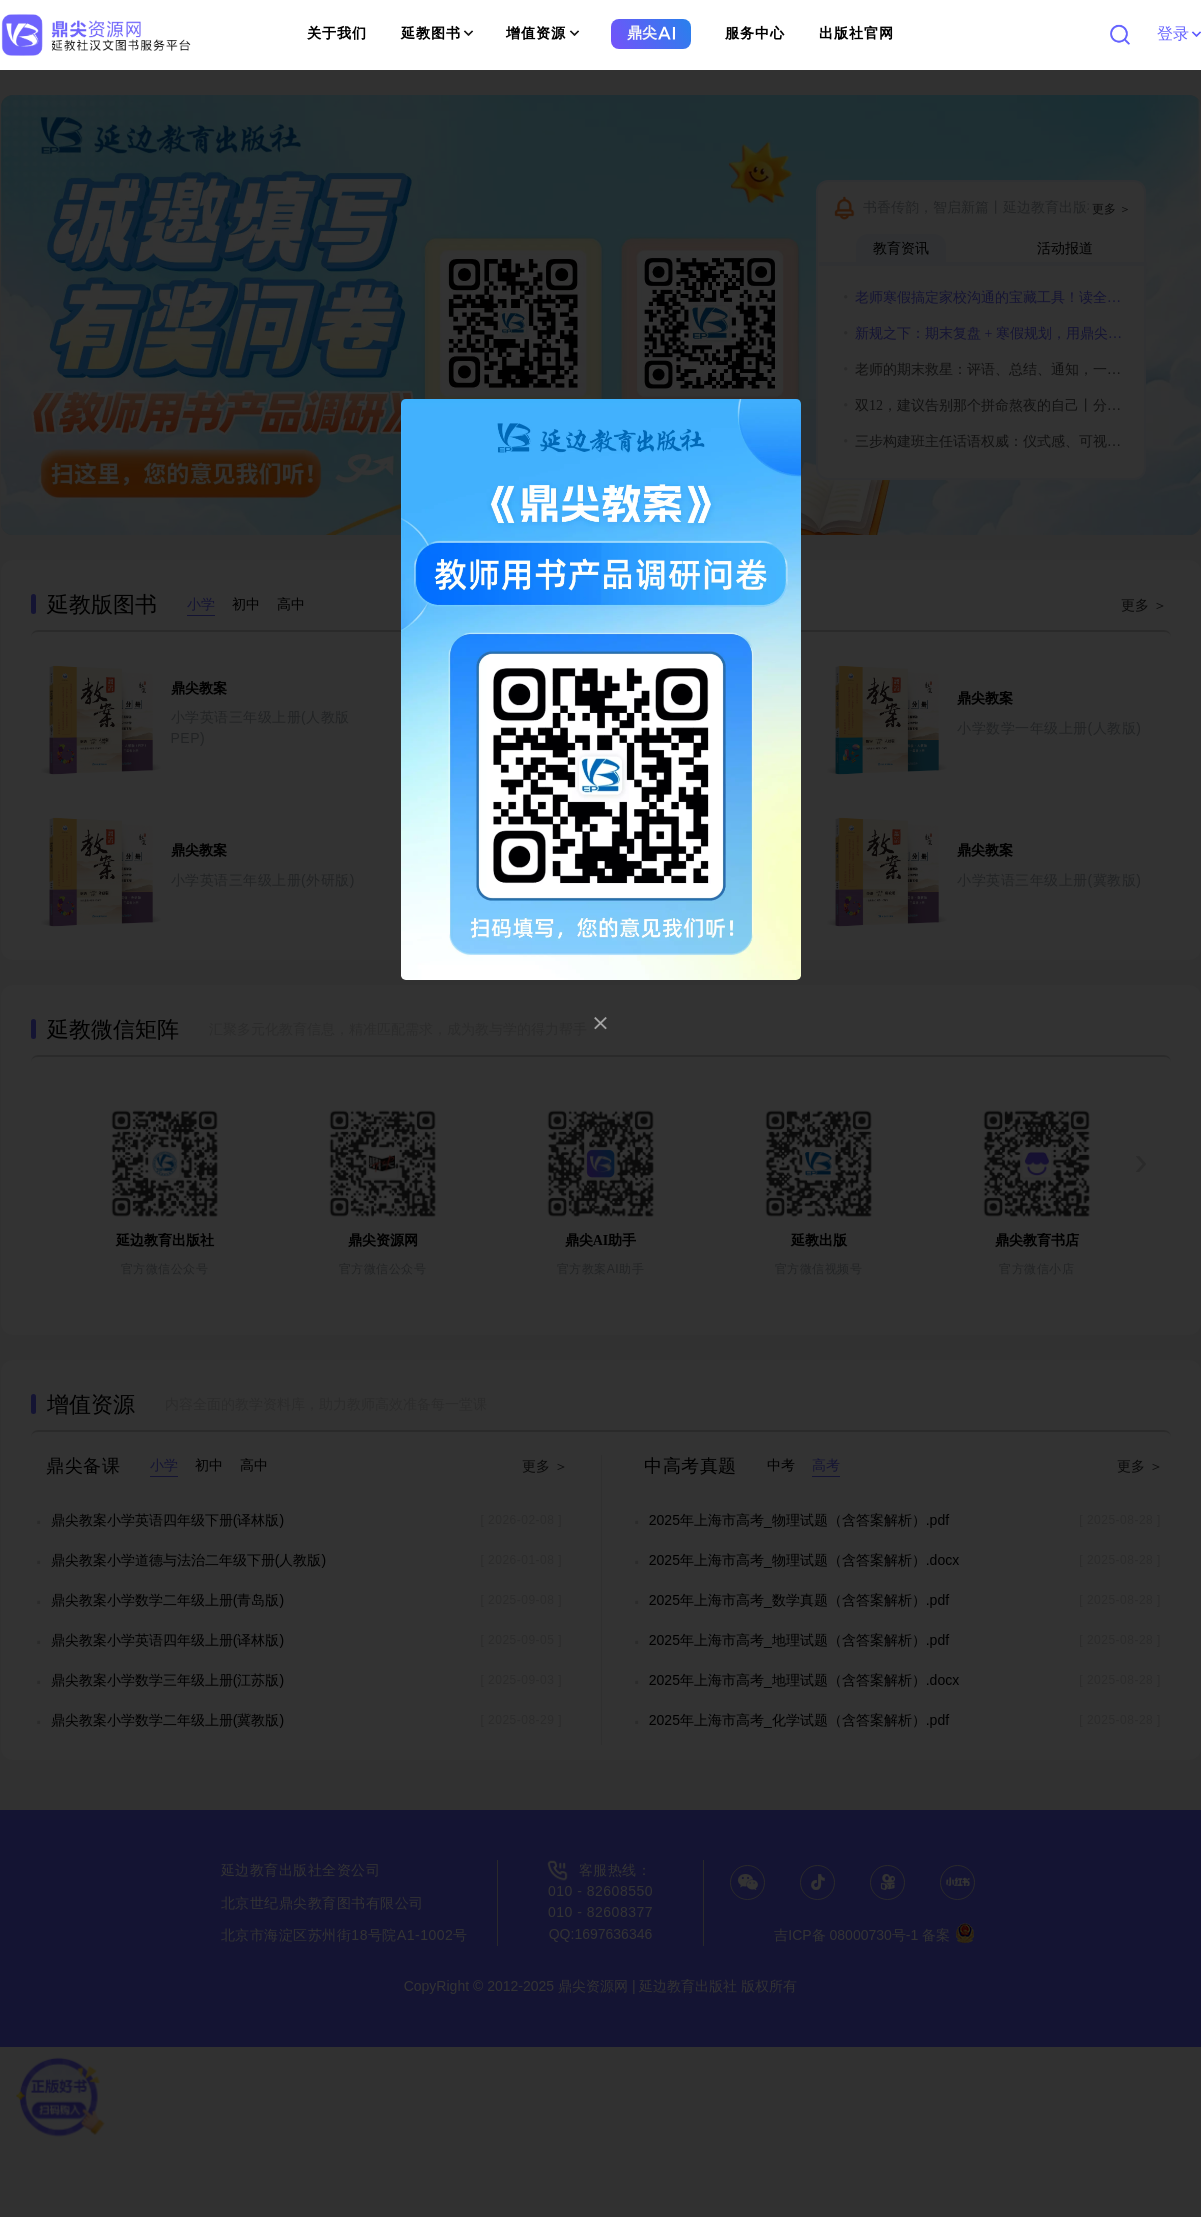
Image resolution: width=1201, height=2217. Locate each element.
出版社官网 (856, 33)
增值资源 (542, 33)
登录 (1178, 33)
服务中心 (755, 33)
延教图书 (437, 33)
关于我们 (337, 33)
